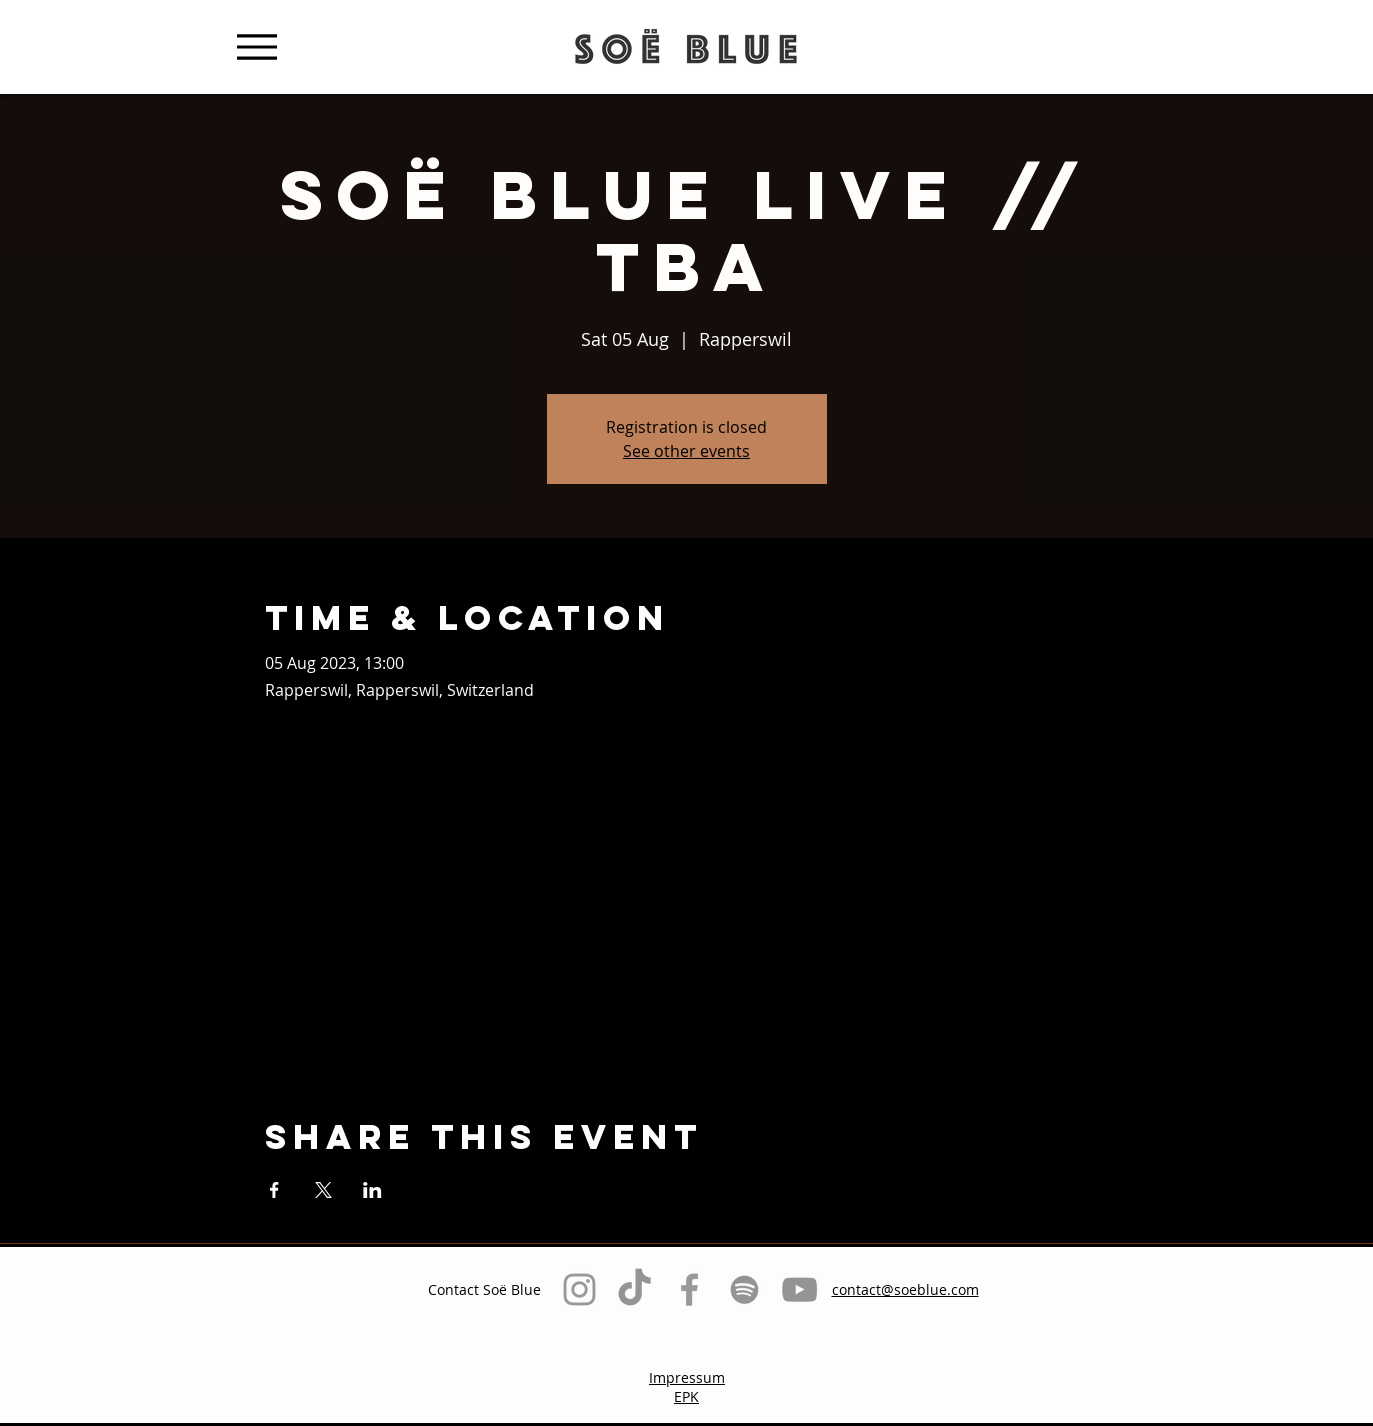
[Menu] (257, 46)
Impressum (687, 1377)
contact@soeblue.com (905, 1289)
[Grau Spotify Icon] (744, 1289)
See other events (686, 451)
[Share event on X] (323, 1190)
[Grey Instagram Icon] (579, 1289)
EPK (686, 1396)
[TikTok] (634, 1289)
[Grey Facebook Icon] (689, 1289)
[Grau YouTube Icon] (799, 1289)
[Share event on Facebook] (274, 1190)
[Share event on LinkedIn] (372, 1190)
